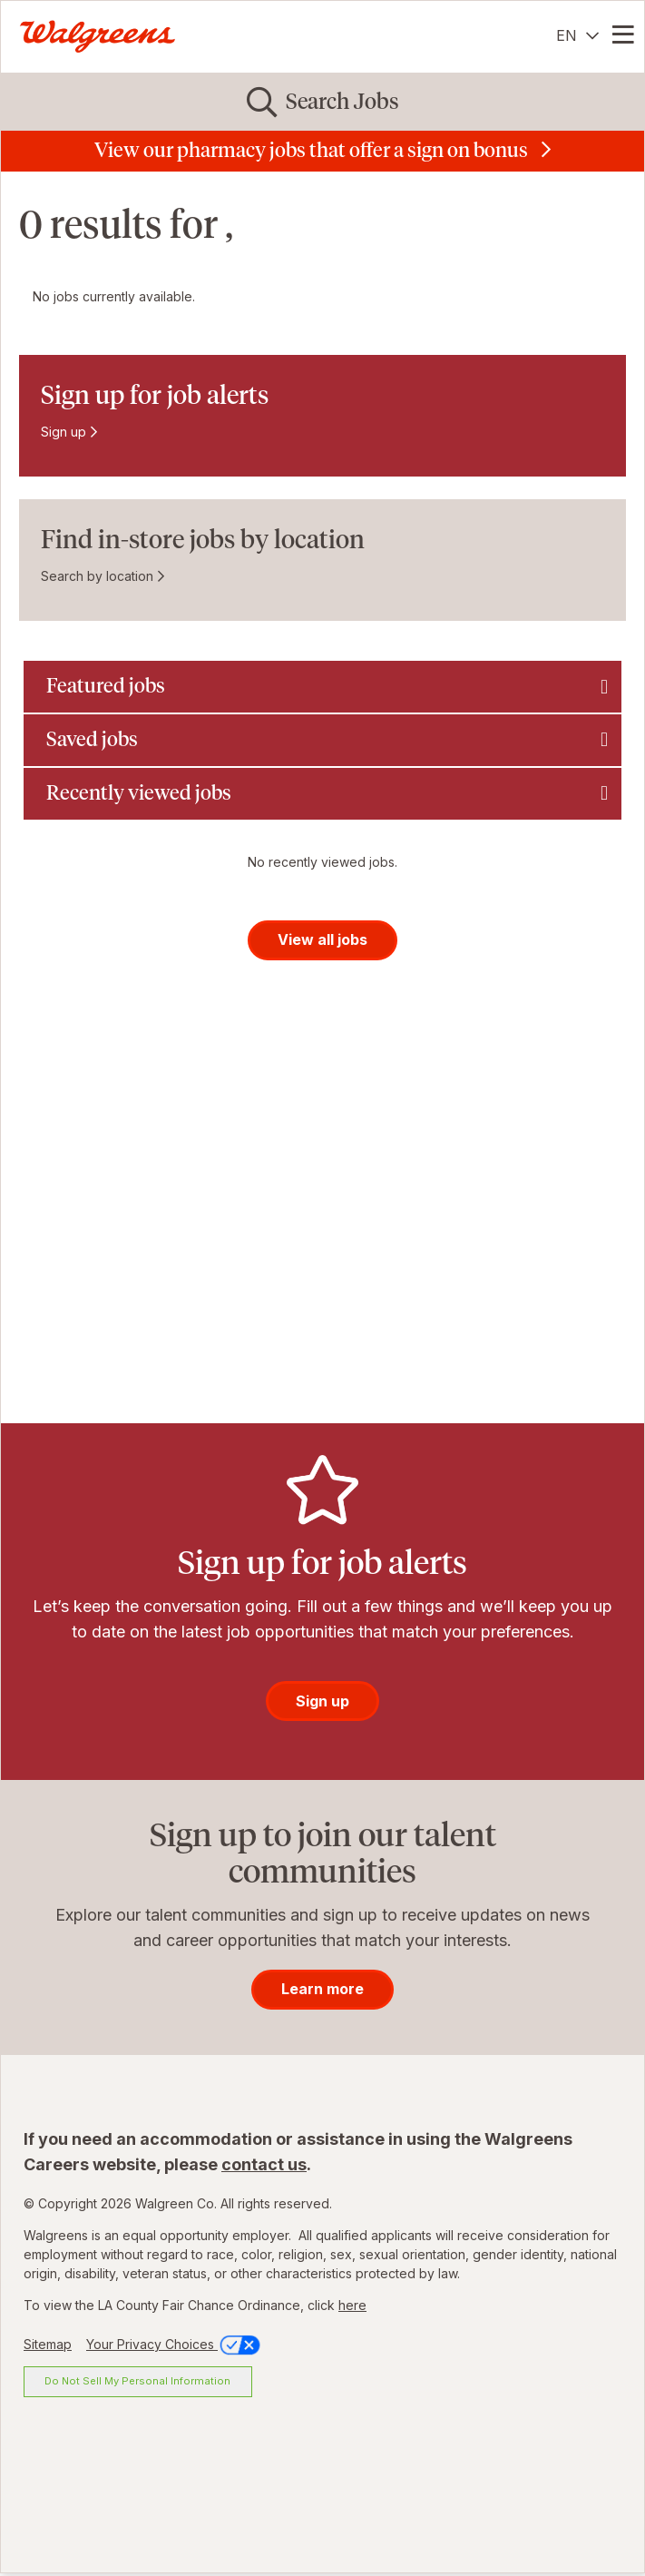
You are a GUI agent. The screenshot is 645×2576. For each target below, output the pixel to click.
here (352, 2305)
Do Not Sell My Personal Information (137, 2380)
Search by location (97, 576)
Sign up (63, 431)
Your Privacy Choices (174, 2344)
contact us (264, 2164)
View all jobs (322, 939)
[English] (577, 35)
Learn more (322, 1989)
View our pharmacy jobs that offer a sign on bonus (311, 150)
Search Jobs (342, 101)
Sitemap (48, 2344)
